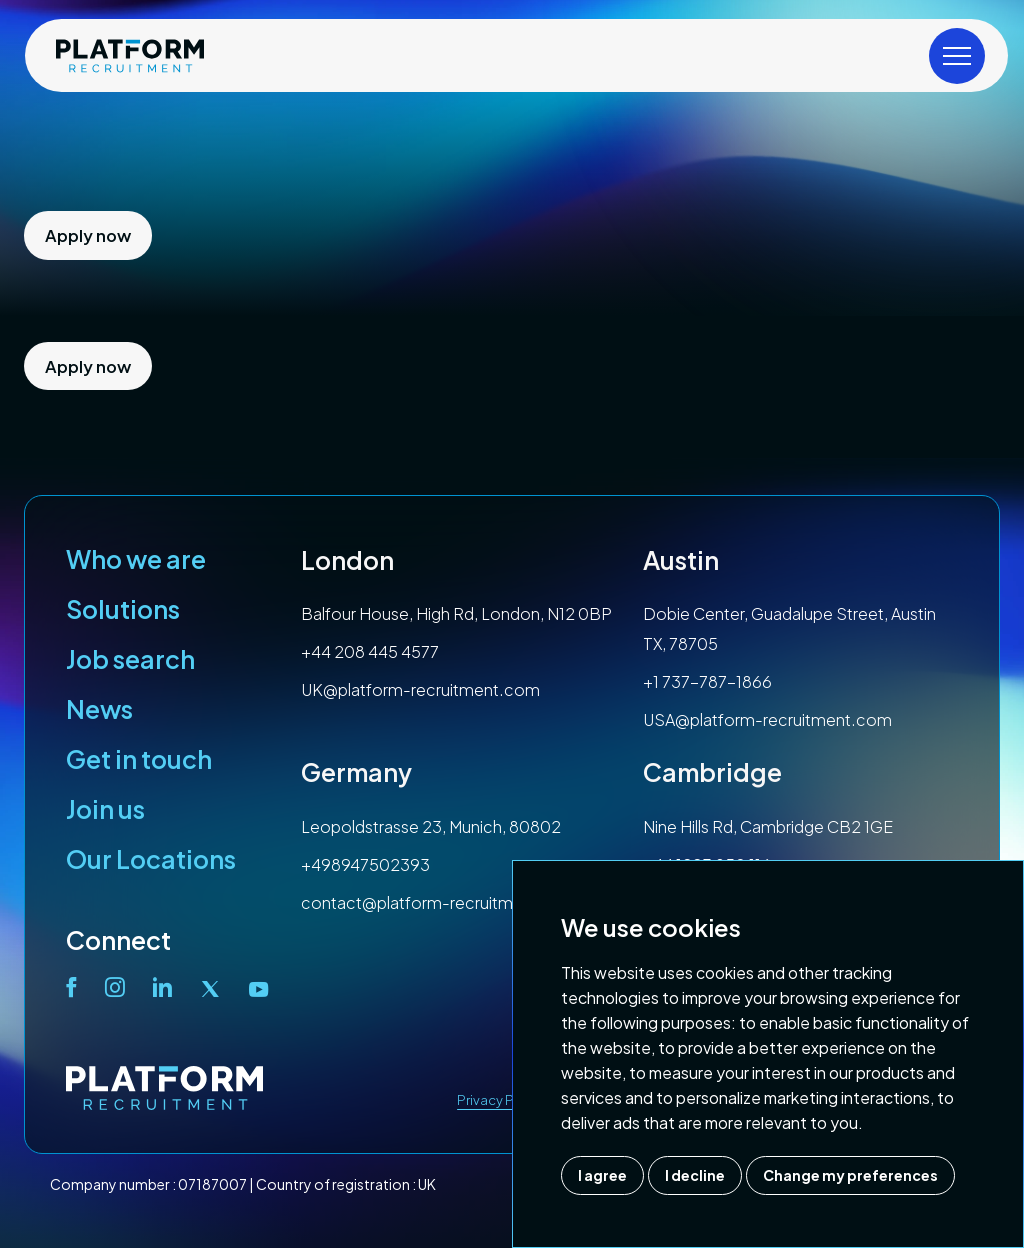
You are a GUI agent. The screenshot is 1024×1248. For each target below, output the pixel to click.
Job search (130, 659)
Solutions (123, 609)
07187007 (212, 1184)
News (99, 709)
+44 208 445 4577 (370, 651)
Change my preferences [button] (850, 1175)
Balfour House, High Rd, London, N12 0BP (456, 613)
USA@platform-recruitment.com (767, 719)
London (347, 560)
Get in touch (139, 759)
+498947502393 (365, 864)
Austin (681, 560)
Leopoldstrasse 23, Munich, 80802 (431, 826)
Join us (105, 809)
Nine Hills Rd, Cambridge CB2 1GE (768, 826)
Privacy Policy (500, 1100)
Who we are (136, 559)
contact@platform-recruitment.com (440, 902)
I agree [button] (602, 1175)
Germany (356, 772)
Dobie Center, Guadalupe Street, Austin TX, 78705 (789, 628)
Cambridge (712, 772)
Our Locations (151, 859)
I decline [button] (695, 1175)
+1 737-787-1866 (707, 681)
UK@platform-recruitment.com (420, 689)
